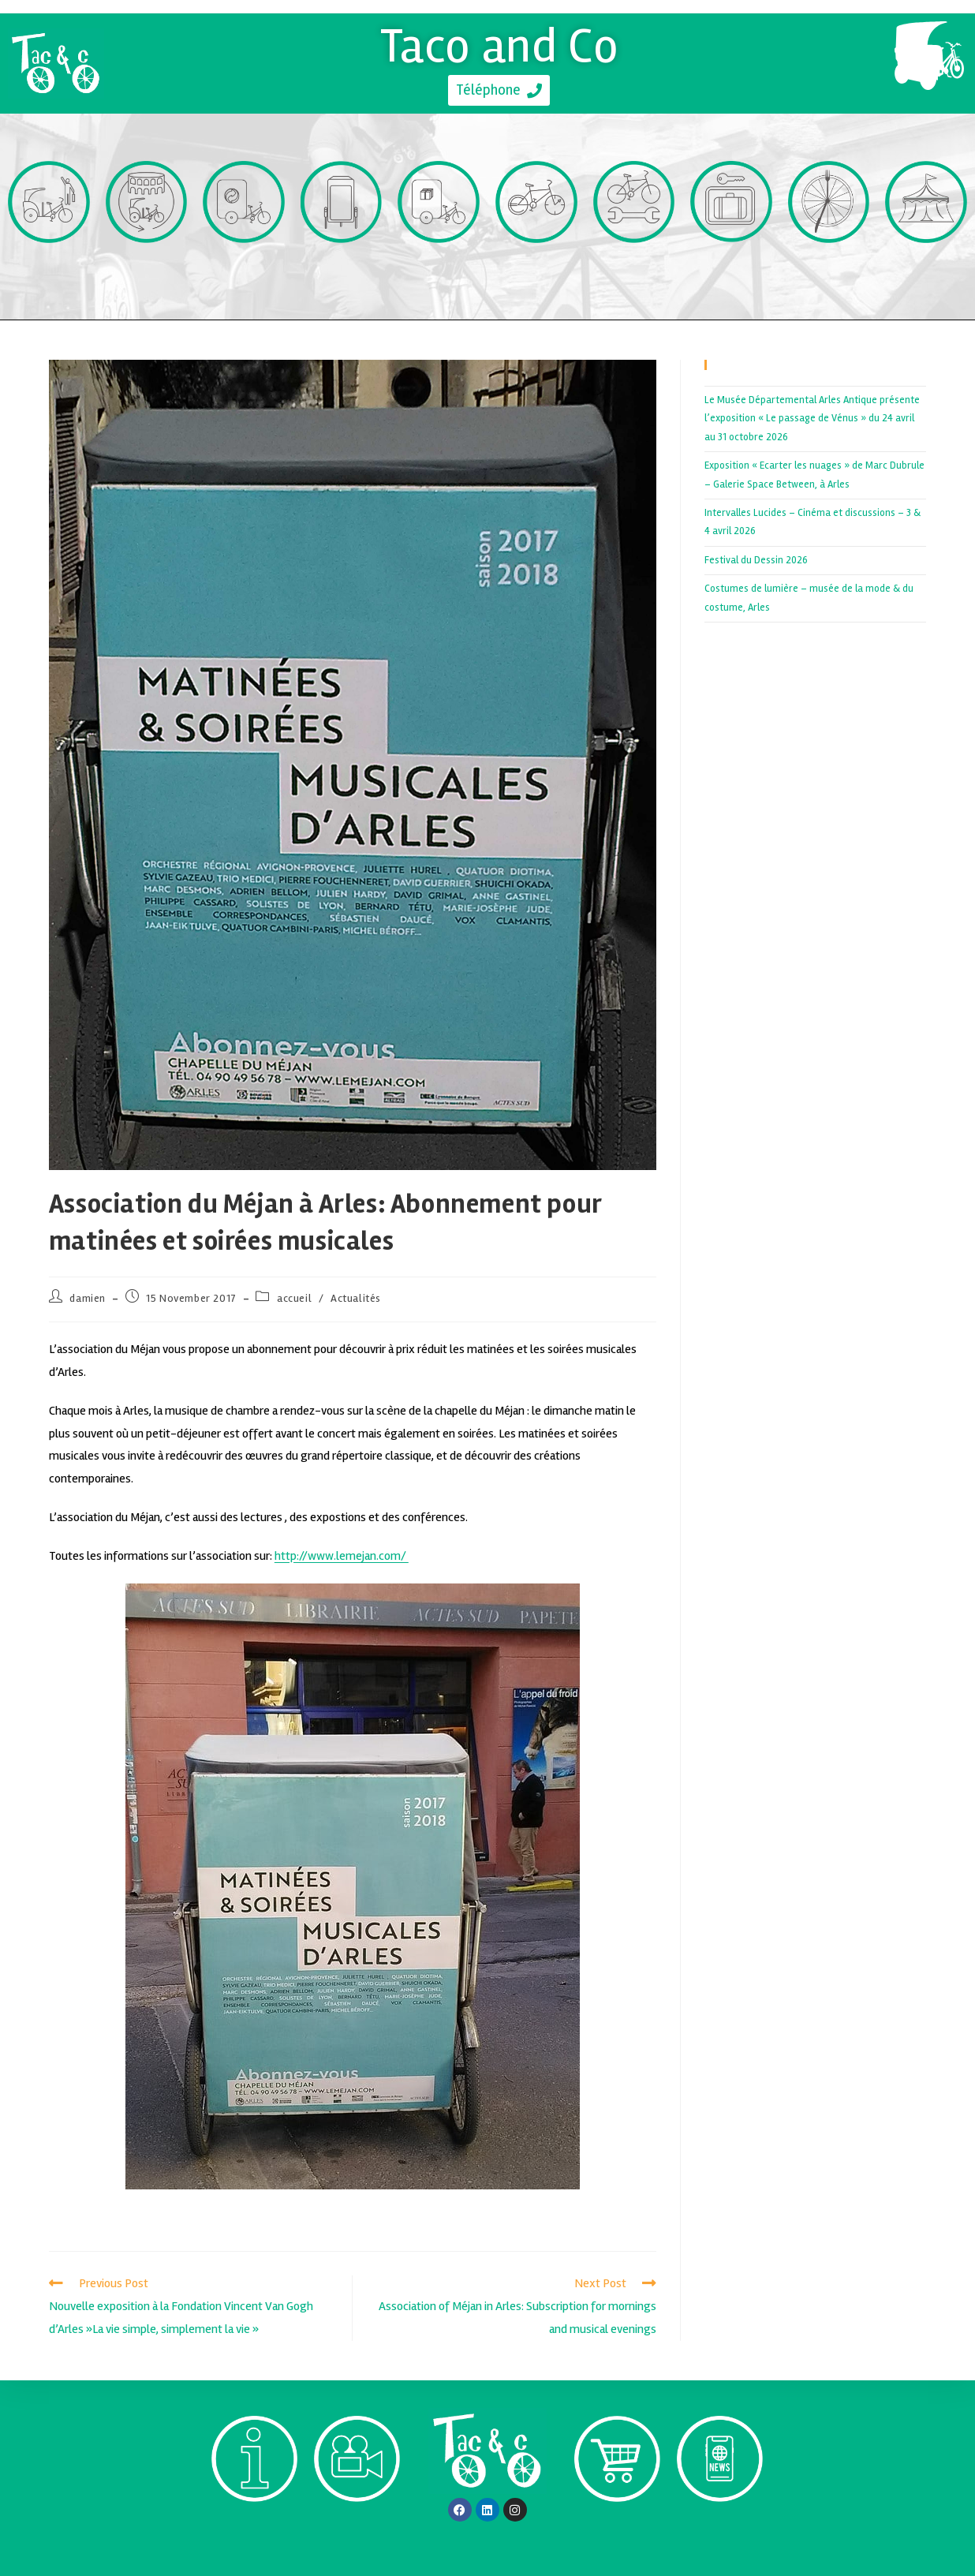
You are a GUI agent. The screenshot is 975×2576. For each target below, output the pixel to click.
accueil (294, 1298)
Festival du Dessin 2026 (756, 560)
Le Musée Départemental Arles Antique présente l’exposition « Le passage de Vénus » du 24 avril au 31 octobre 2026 (812, 418)
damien (87, 1298)
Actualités (356, 1298)
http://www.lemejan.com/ (342, 1556)
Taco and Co (499, 46)
